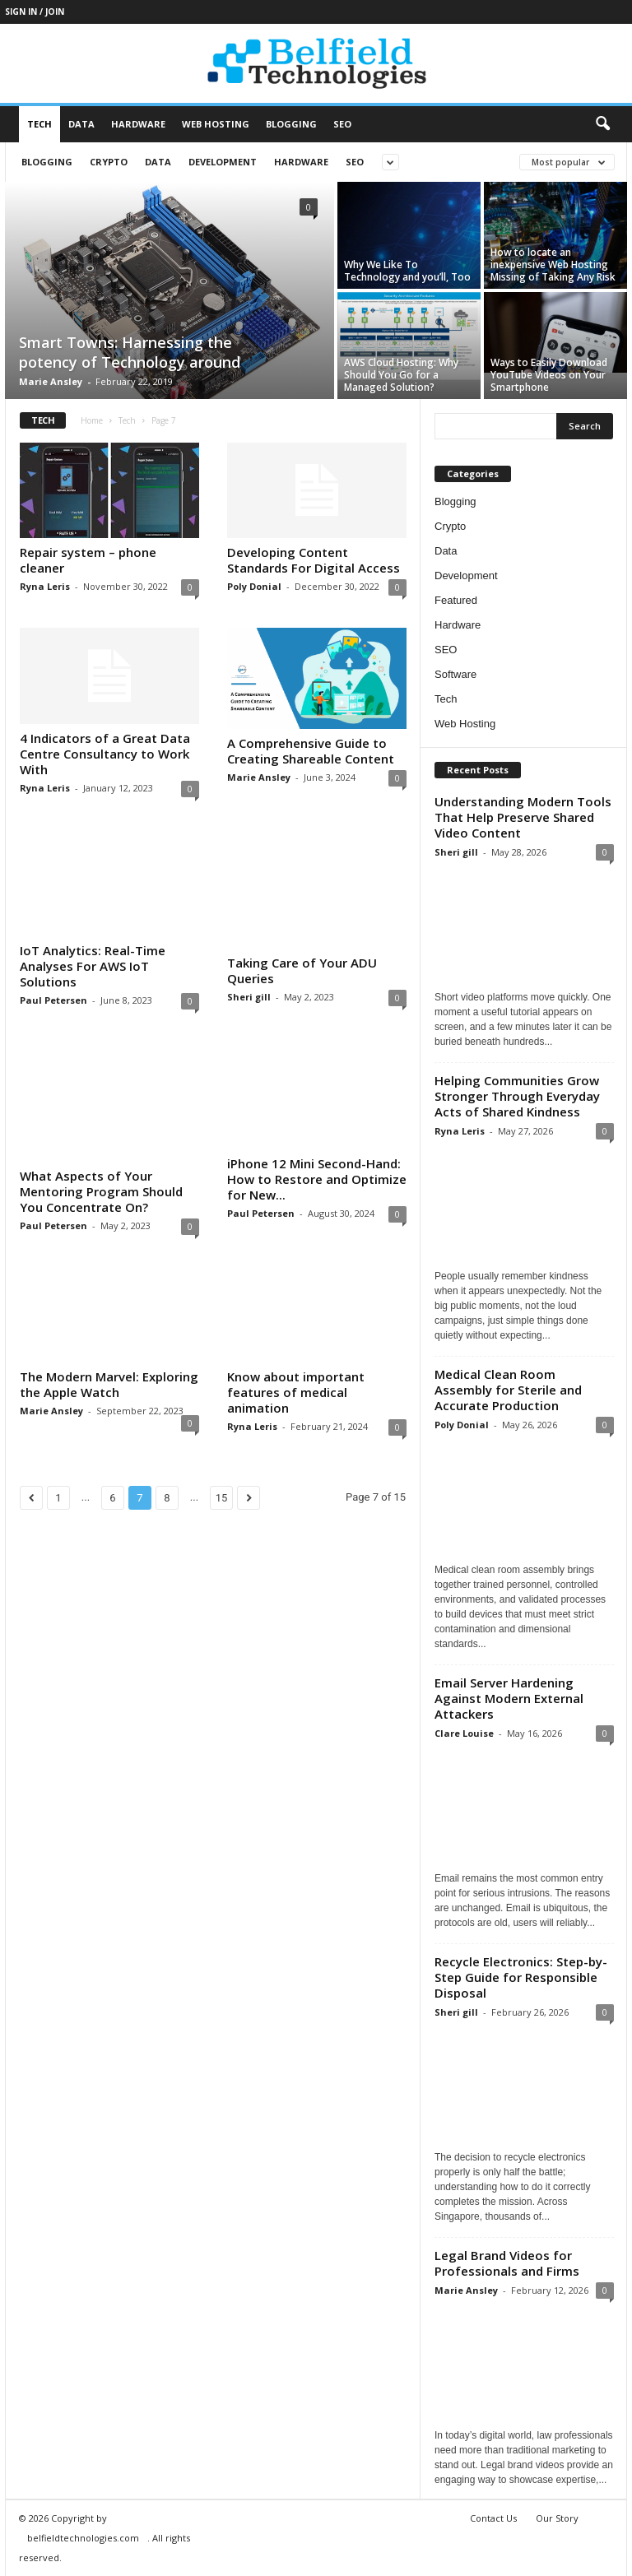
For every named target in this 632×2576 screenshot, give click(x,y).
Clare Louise (464, 1733)
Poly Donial (254, 586)
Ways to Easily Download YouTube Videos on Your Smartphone (548, 374)
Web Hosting (215, 124)
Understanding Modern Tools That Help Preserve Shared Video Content (522, 817)
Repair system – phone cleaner (88, 560)
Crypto (109, 161)
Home (92, 420)
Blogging (291, 124)
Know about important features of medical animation (296, 1414)
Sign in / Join (34, 11)
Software (455, 674)
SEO (342, 124)
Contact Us (493, 2518)
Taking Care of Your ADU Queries (302, 970)
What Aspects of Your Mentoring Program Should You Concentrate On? (101, 1190)
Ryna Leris (45, 586)
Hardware (138, 124)
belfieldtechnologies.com (83, 2538)
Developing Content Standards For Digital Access (313, 560)
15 (222, 1520)
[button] (602, 124)
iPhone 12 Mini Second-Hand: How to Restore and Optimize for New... (317, 1179)
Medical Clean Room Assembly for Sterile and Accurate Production (508, 1389)
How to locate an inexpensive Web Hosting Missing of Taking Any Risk (553, 264)
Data (81, 124)
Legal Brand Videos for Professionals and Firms (506, 2263)
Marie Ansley (50, 381)
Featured (455, 600)
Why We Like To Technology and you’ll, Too (407, 271)
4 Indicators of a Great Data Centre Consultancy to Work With (105, 753)
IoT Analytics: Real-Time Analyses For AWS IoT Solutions (92, 966)
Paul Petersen (53, 1000)
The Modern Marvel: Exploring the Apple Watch (109, 1389)
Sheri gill (249, 997)
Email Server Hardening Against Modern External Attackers (508, 1698)
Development (222, 161)
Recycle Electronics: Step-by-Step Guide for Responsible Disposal (520, 1977)
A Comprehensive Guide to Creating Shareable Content (310, 751)
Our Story (557, 2518)
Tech (39, 124)
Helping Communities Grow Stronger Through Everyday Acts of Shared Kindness (517, 1096)
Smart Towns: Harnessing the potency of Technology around (129, 352)
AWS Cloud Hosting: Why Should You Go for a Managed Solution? (401, 374)
